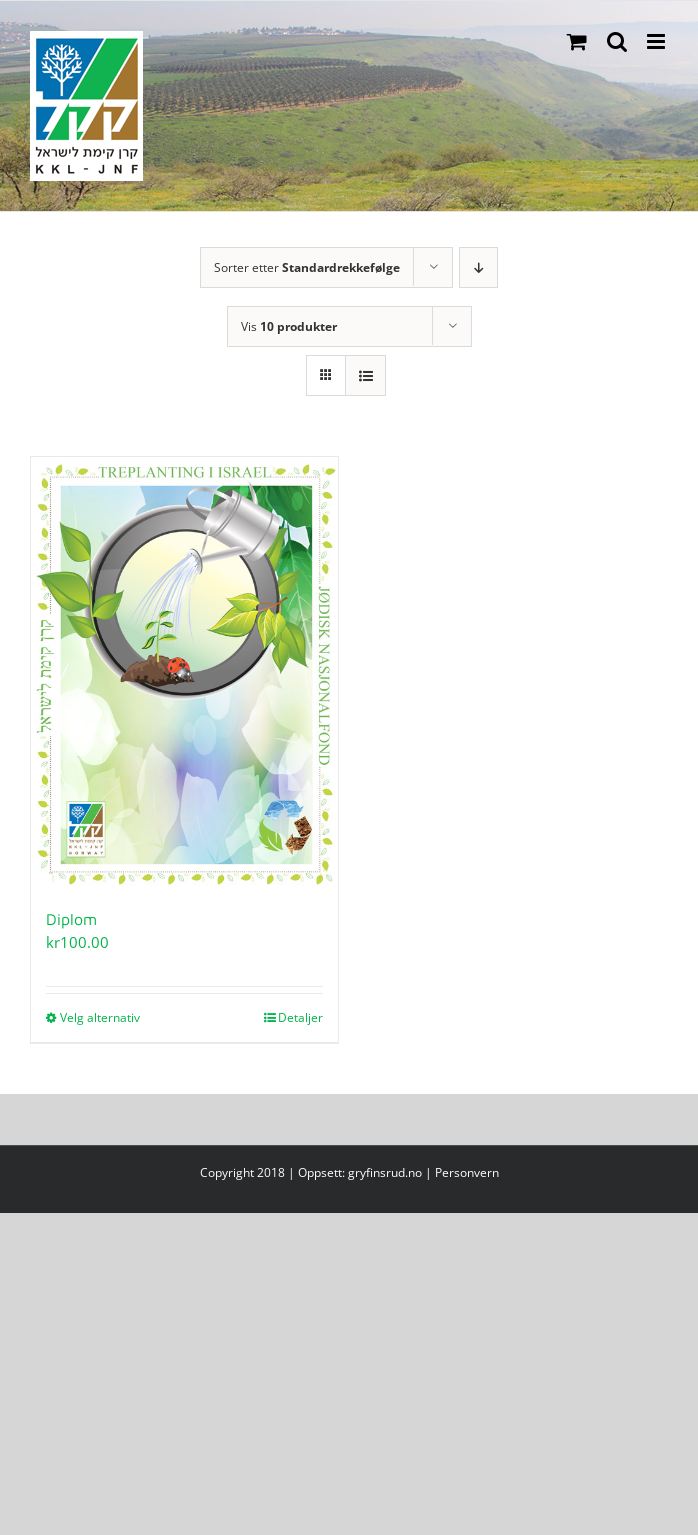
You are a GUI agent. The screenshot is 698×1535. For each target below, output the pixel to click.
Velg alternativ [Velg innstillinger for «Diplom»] (100, 1017)
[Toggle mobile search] (617, 41)
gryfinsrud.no (385, 1172)
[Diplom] (184, 672)
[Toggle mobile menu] (657, 41)
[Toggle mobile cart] (577, 41)
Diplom (71, 919)
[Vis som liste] (365, 375)
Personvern (467, 1172)
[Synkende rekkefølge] (478, 267)
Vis (289, 326)
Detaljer (300, 1017)
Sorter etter (307, 267)
